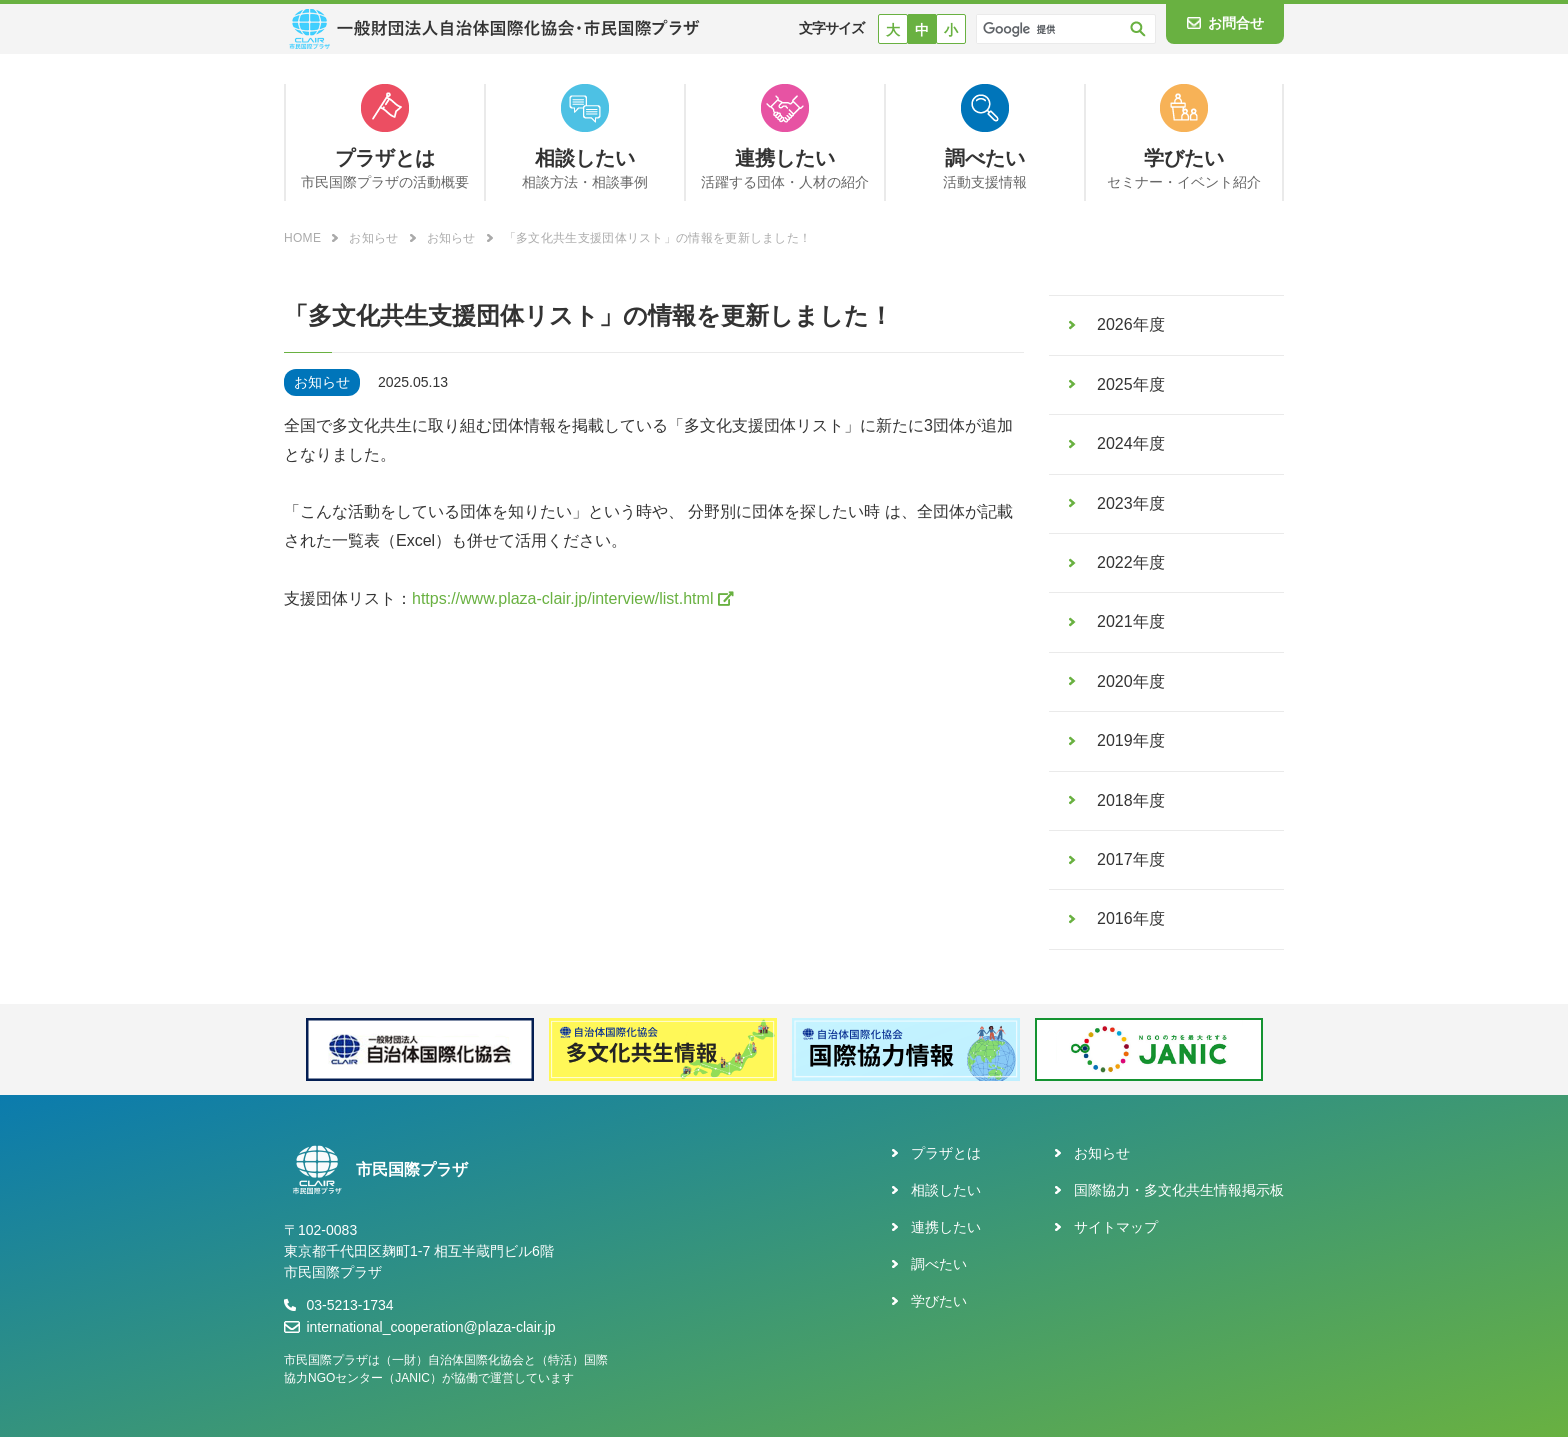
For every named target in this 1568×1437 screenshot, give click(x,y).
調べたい (939, 1264)
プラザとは (946, 1153)
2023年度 (1131, 503)
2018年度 (1131, 800)
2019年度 (1131, 740)
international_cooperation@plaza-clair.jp (430, 1327)
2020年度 (1131, 681)
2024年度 (1131, 443)
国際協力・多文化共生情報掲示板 (1179, 1190)
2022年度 (1131, 562)
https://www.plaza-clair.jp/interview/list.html (562, 598)
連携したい (946, 1227)
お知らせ (1102, 1153)
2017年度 (1131, 859)
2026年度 (1131, 324)
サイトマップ (1116, 1227)
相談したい (946, 1190)
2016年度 (1131, 918)
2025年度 (1131, 384)
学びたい (939, 1301)
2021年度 (1131, 621)
